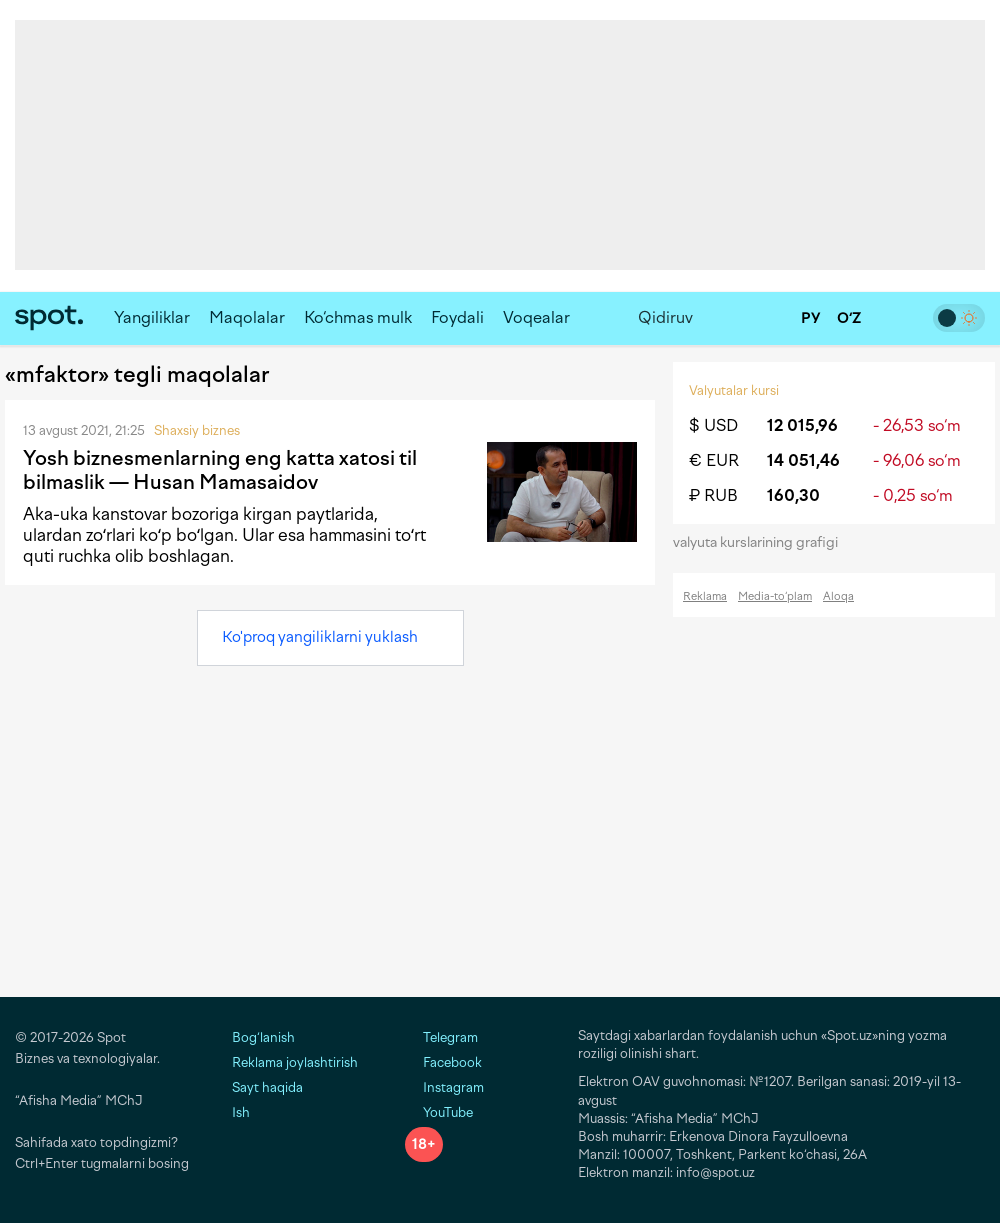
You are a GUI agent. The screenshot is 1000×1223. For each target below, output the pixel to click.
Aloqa (838, 596)
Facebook (443, 1062)
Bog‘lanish (263, 1037)
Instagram (444, 1087)
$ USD (713, 425)
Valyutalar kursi (734, 390)
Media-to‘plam (775, 596)
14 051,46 (803, 460)
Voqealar (536, 317)
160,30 (793, 495)
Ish (241, 1112)
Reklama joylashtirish (295, 1062)
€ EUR (714, 460)
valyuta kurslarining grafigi (762, 542)
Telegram (441, 1037)
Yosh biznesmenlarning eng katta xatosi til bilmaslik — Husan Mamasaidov (220, 470)
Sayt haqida (267, 1087)
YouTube (439, 1112)
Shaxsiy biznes (197, 430)
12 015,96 (802, 425)
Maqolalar (247, 317)
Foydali (457, 317)
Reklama (705, 596)
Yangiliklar (152, 317)
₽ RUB (713, 495)
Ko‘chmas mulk (358, 317)
